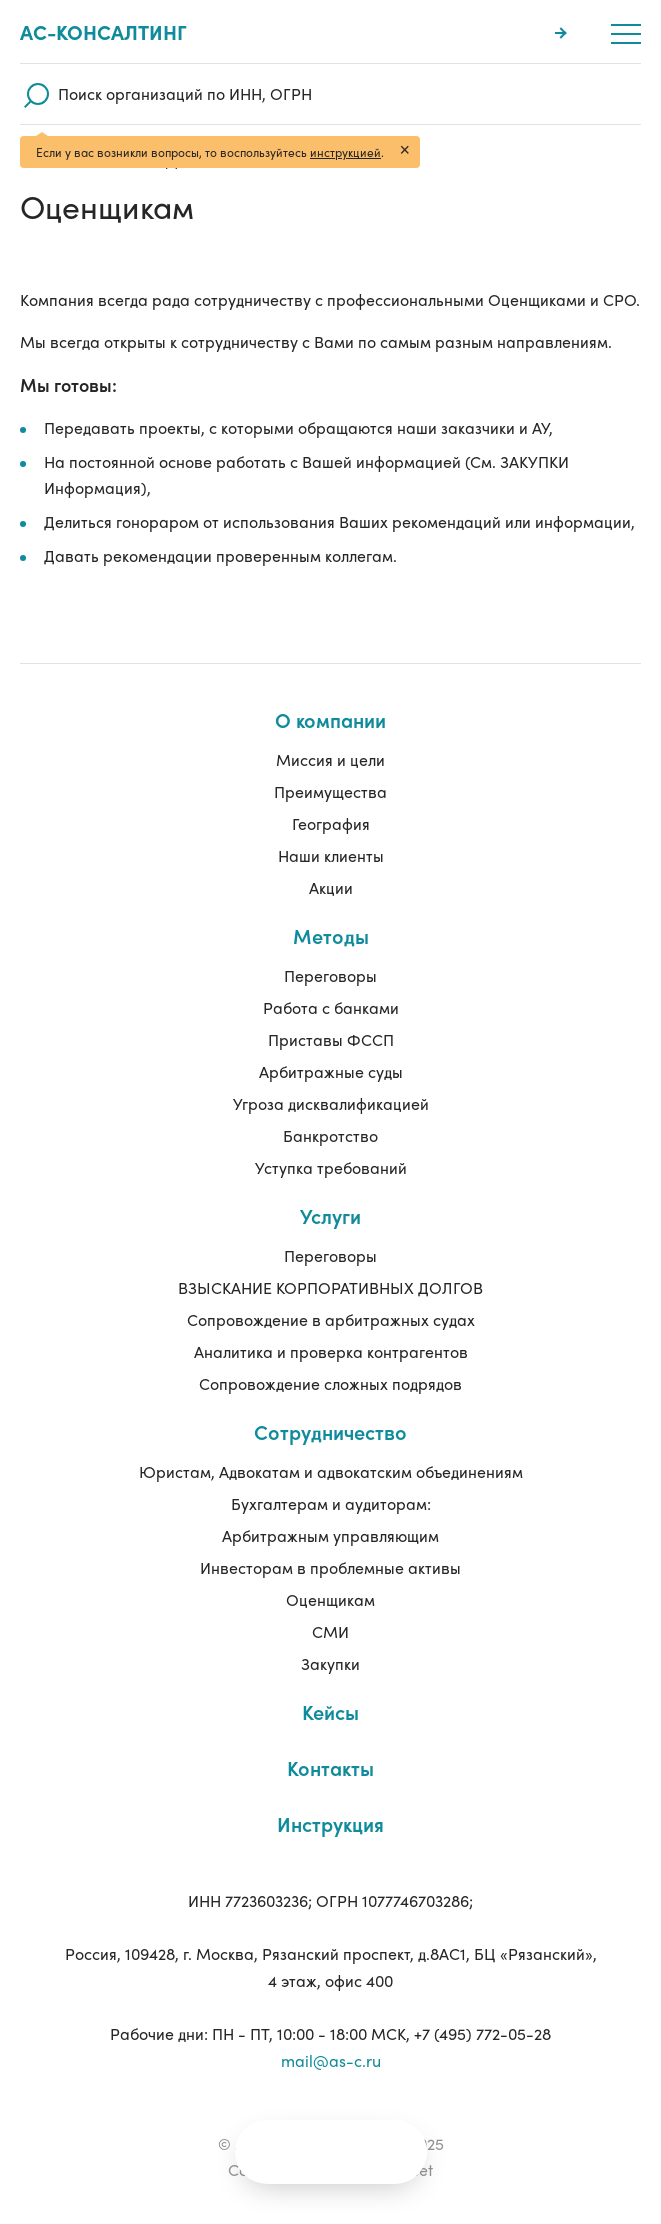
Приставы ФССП (331, 1039)
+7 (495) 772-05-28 (482, 2033)
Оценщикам (330, 1599)
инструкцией (345, 152)
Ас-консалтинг (103, 32)
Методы (331, 935)
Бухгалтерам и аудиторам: (331, 1503)
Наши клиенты (331, 855)
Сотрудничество (330, 1431)
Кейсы (330, 1711)
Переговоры (330, 975)
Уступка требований (331, 1167)
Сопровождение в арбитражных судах (331, 1319)
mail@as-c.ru (331, 2060)
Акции (331, 887)
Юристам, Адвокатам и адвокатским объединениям (331, 1471)
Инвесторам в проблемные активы (330, 1567)
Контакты (330, 1767)
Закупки (330, 1663)
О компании (330, 719)
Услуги (330, 1215)
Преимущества (330, 791)
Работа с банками (331, 1007)
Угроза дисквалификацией (331, 1103)
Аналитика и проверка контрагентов (331, 1351)
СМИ (330, 1631)
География (331, 823)
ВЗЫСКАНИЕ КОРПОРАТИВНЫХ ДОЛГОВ (330, 1287)
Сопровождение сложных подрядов (330, 1383)
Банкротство (330, 1135)
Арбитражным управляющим (330, 1535)
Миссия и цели (330, 759)
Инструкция (330, 1823)
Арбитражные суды (331, 1071)
